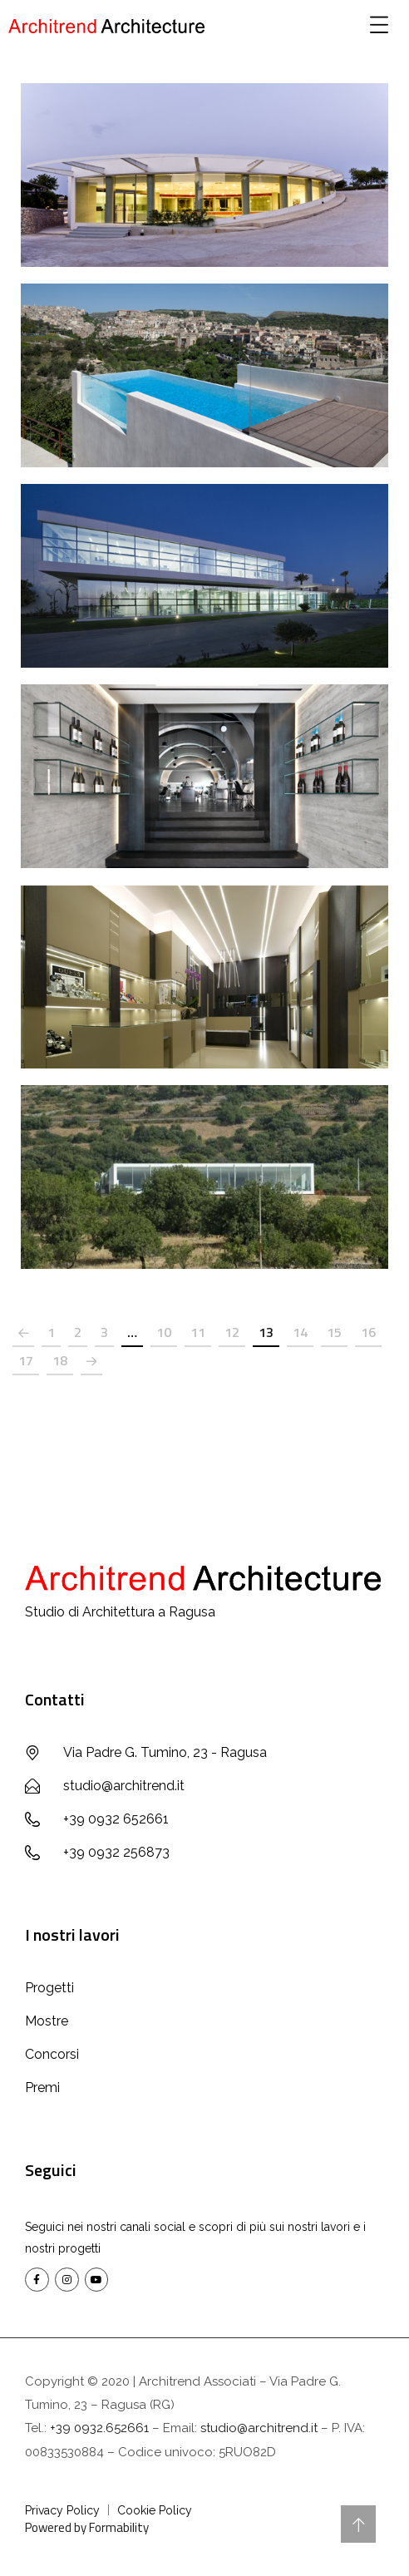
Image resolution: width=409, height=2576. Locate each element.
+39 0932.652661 (99, 2428)
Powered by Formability (87, 2527)
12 (231, 1332)
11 (197, 1332)
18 (59, 1360)
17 (25, 1360)
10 (163, 1332)
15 (334, 1332)
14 (300, 1332)
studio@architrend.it (259, 2428)
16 (368, 1332)
